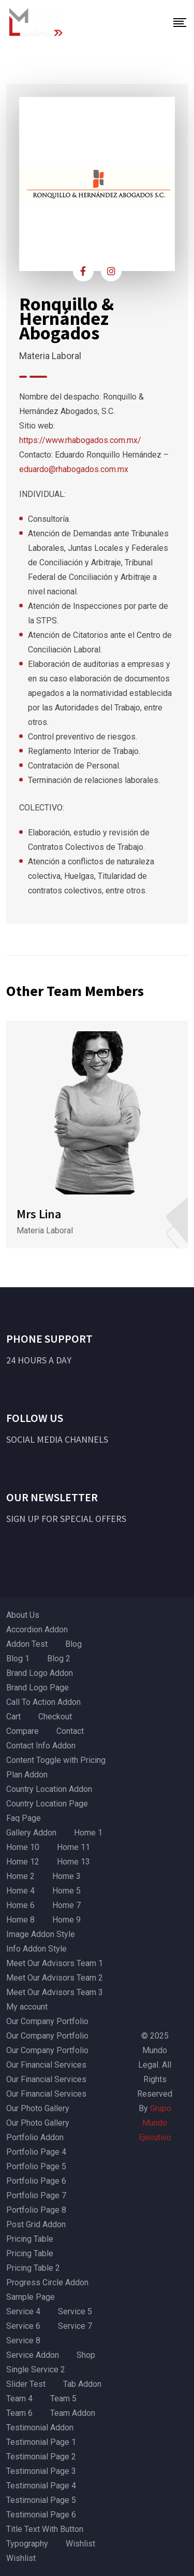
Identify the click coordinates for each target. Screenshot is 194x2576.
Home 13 (73, 1862)
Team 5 (63, 2398)
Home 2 (20, 1876)
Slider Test (26, 2384)
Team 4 (19, 2398)
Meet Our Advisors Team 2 (54, 1978)
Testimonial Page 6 (41, 2515)
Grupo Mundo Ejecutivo (155, 2122)
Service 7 (75, 2326)
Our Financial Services (46, 2065)
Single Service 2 (35, 2369)
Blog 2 (58, 1658)
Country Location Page (47, 1804)
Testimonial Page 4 (41, 2485)
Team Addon (72, 2413)
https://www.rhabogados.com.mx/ (80, 440)
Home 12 (22, 1862)
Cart (13, 1716)
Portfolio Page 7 (36, 2195)
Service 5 (75, 2311)
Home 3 (66, 1876)
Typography (27, 2544)
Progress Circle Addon (47, 2282)
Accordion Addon (37, 1629)
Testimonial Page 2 (41, 2456)
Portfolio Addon (35, 2137)
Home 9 (66, 1920)
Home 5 (66, 1891)
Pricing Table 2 (33, 2268)
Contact (70, 1731)
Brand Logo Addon (39, 1673)
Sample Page (30, 2297)
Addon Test (27, 1644)
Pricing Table (29, 2239)
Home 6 (20, 1905)
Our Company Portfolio (47, 2021)
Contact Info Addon (41, 1745)
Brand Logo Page (37, 1687)
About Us (22, 1615)
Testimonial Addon (39, 2427)
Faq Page (23, 1818)
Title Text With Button (44, 2529)
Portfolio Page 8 (36, 2210)
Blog (73, 1644)
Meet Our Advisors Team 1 (54, 1963)
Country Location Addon (49, 1789)
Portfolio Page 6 (36, 2181)
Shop (86, 2355)
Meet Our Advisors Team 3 (54, 1992)
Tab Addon (82, 2384)
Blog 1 (17, 1658)
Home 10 (22, 1847)
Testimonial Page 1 (41, 2442)
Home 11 (73, 1847)
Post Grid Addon (36, 2224)
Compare (22, 1731)
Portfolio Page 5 (36, 2166)
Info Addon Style (36, 1949)
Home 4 (20, 1891)
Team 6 (19, 2413)
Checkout (55, 1716)
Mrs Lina (39, 1214)
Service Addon (32, 2355)
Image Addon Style (40, 1934)
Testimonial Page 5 (41, 2500)
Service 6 (23, 2326)
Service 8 (23, 2340)
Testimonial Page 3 (41, 2471)
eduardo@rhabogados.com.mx (73, 469)
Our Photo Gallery (37, 2108)
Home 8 (20, 1920)
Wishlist (80, 2544)
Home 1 (88, 1833)
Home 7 (66, 1905)
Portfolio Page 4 (36, 2152)
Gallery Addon (31, 1833)
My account (27, 2007)
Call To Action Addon (43, 1702)
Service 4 (23, 2311)
